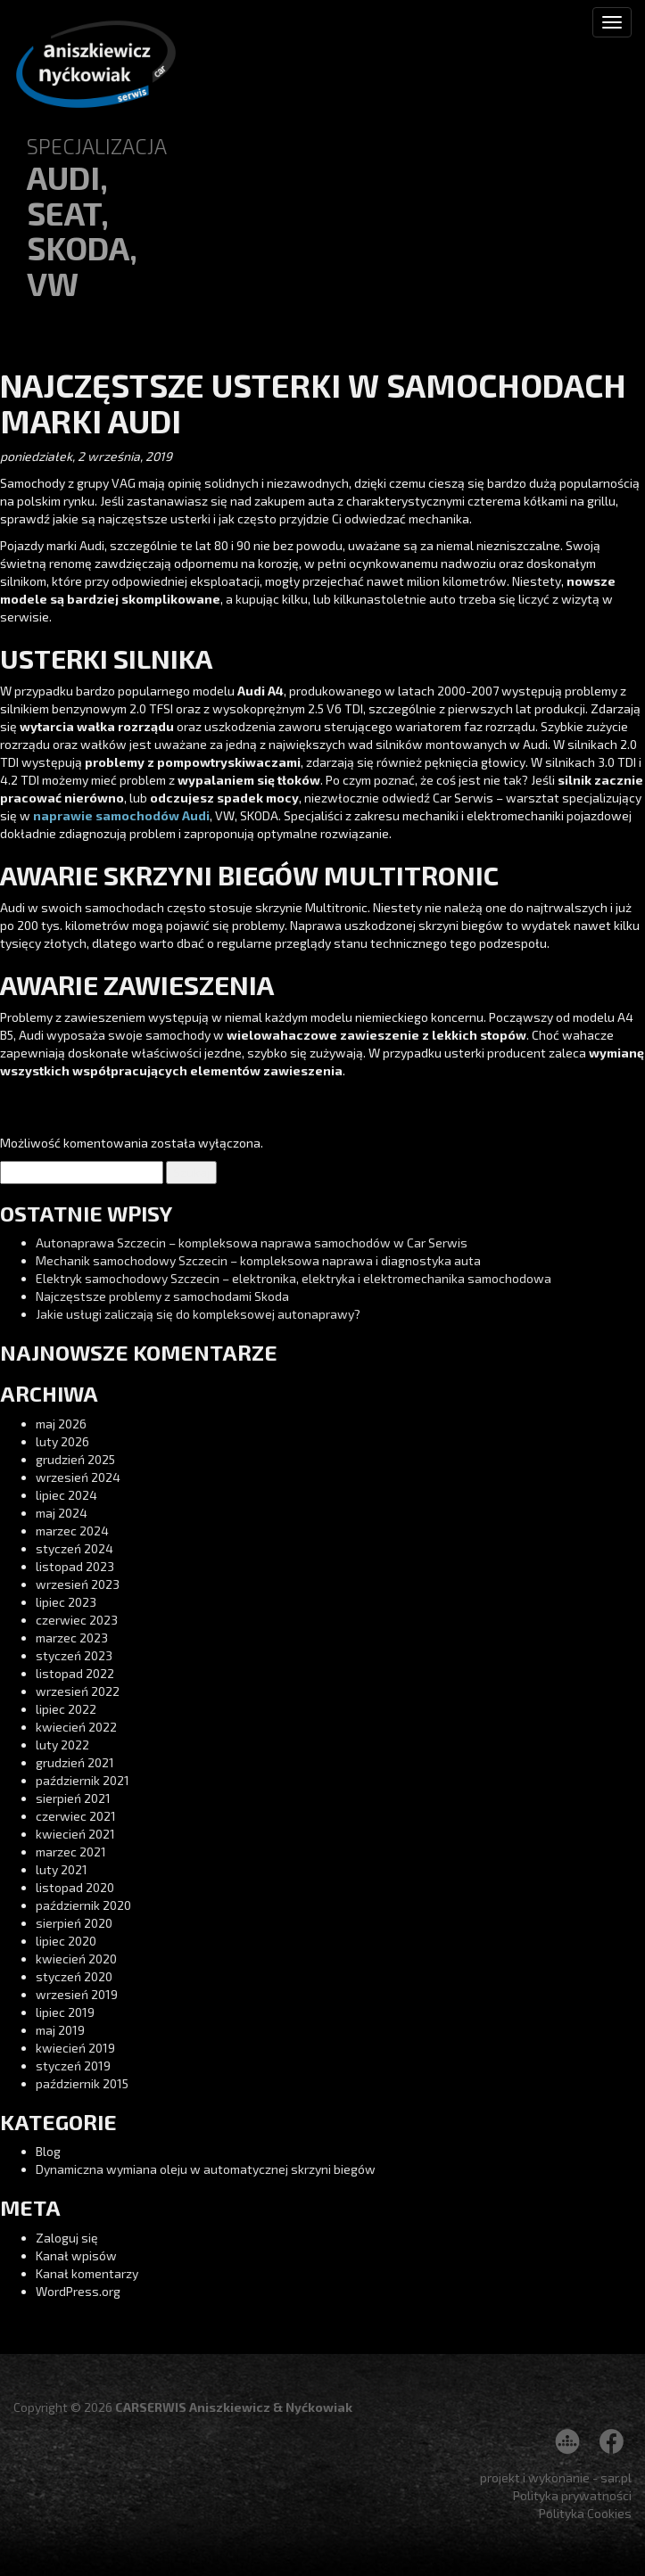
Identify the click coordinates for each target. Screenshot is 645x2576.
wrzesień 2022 (78, 1691)
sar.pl (616, 2477)
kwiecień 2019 (75, 2047)
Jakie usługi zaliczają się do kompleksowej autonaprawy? (198, 1313)
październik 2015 (82, 2083)
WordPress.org (78, 2291)
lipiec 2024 (66, 1494)
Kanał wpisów (76, 2255)
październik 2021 (82, 1780)
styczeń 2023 (74, 1655)
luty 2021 (61, 1869)
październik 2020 (83, 1905)
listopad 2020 (75, 1887)
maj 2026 (61, 1423)
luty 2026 (62, 1441)
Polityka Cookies (585, 2513)
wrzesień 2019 (77, 1994)
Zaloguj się (67, 2237)
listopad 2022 (75, 1673)
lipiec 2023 (66, 1601)
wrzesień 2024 (78, 1477)
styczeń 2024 (74, 1548)
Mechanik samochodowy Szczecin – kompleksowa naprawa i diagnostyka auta (258, 1260)
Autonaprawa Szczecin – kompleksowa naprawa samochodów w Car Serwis (251, 1242)
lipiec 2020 (66, 1940)
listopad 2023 (75, 1566)
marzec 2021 (71, 1851)
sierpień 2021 (73, 1798)
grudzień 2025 (75, 1459)
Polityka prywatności (572, 2495)
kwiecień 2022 (76, 1726)
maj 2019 (60, 2029)
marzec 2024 (72, 1530)
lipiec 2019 (65, 2012)
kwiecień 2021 (75, 1833)
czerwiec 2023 (77, 1619)
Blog (48, 2151)
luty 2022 (62, 1744)
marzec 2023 (72, 1637)
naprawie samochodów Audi (121, 815)
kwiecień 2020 (76, 1958)
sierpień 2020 (74, 1922)
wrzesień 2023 (78, 1584)
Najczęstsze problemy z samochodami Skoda (162, 1296)
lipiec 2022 (66, 1708)
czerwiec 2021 (76, 1815)
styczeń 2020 (74, 1976)
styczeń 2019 (73, 2065)
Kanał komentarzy (87, 2273)
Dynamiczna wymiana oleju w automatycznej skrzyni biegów (206, 2169)
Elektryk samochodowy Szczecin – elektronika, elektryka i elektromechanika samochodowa (293, 1278)
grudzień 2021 (75, 1762)
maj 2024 (61, 1512)
